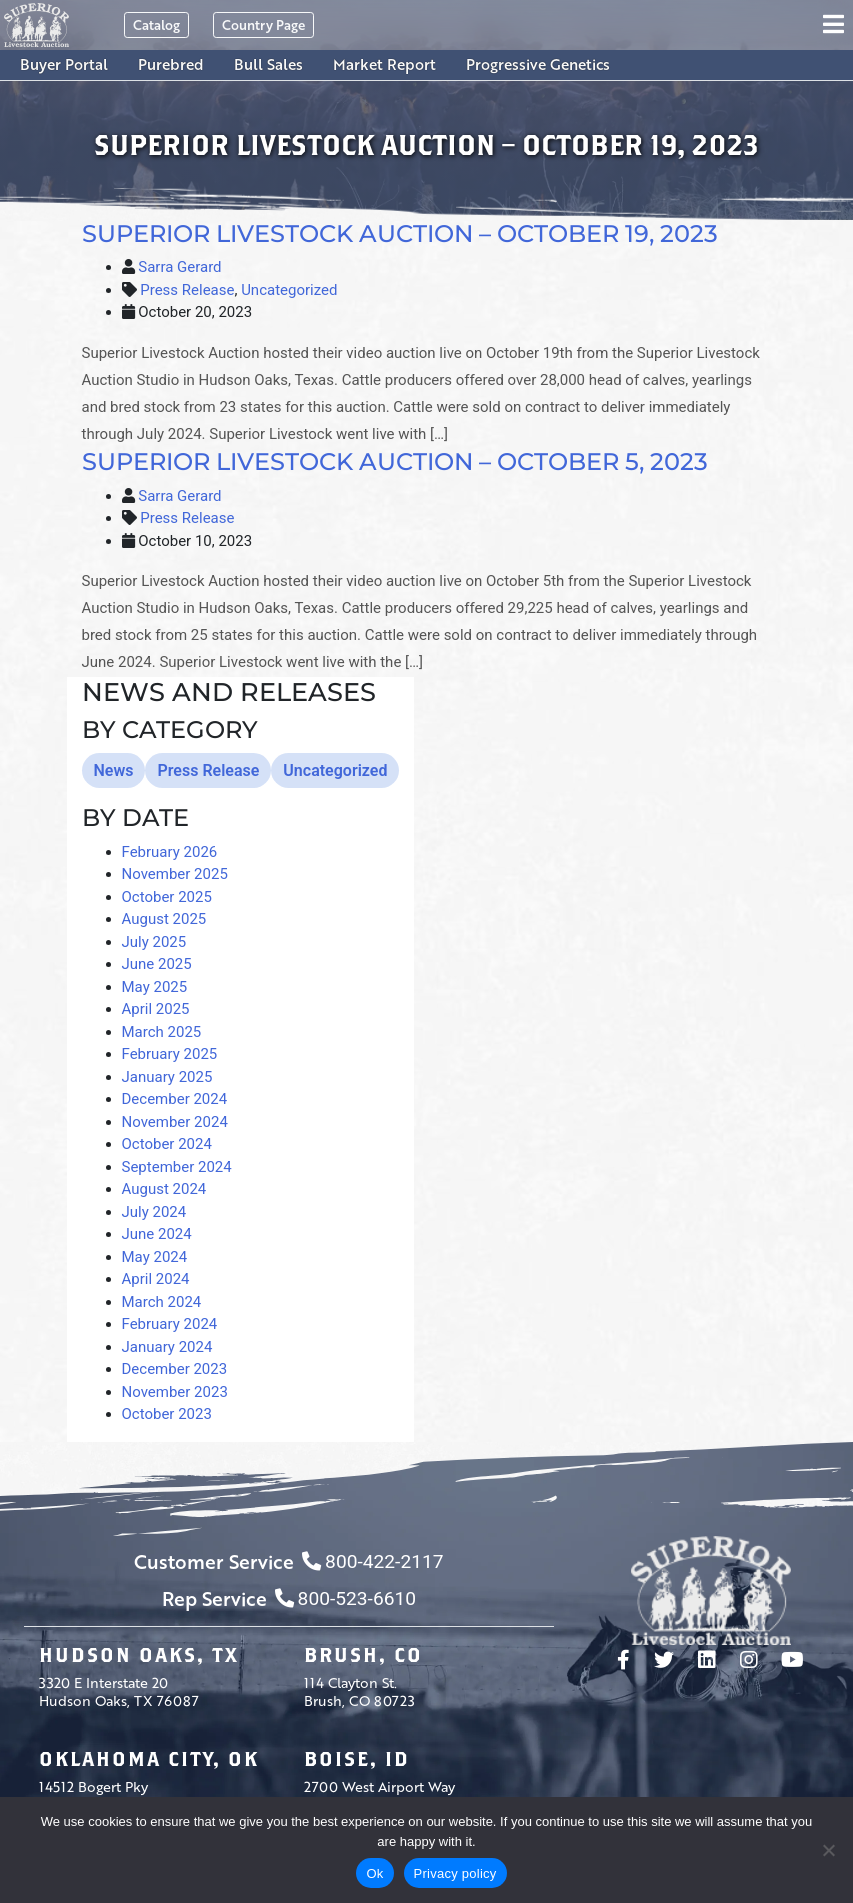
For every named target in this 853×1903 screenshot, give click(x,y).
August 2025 (164, 919)
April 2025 (156, 1009)
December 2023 (175, 1369)
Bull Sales (268, 64)
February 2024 (170, 1324)
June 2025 (157, 964)
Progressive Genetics (538, 64)
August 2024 (164, 1189)
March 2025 (162, 1032)
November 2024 (175, 1122)
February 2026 (170, 852)
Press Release (187, 290)
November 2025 (175, 874)
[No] (828, 1850)
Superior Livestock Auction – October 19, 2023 (400, 233)
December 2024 (175, 1099)
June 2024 (157, 1234)
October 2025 (167, 897)
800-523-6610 (345, 1598)
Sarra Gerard (179, 267)
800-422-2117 (372, 1561)
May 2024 (155, 1257)
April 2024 (156, 1279)
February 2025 (170, 1054)
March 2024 (162, 1302)
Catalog (156, 24)
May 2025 (155, 987)
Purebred (171, 64)
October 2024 (167, 1144)
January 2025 (167, 1077)
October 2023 (167, 1414)
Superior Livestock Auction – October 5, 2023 (395, 461)
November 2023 (175, 1392)
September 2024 (177, 1167)
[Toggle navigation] (836, 25)
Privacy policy (455, 1873)
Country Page (263, 24)
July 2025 (154, 942)
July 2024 (154, 1212)
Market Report (384, 64)
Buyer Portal (64, 64)
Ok (374, 1873)
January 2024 (167, 1347)
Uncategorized (289, 290)
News (114, 770)
